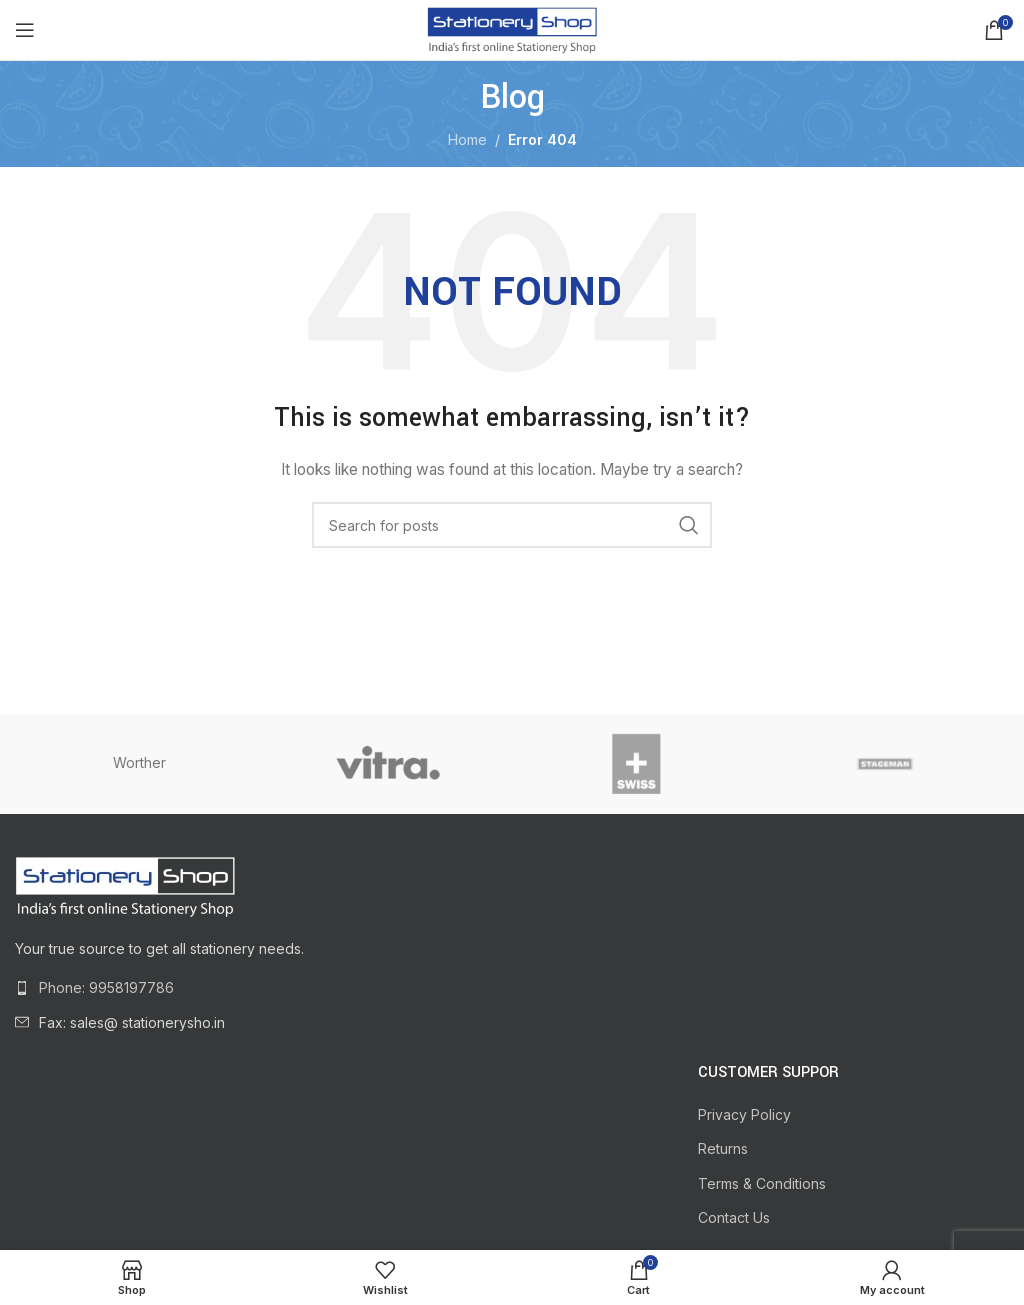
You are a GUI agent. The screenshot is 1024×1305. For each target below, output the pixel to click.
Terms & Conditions (762, 1183)
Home (467, 139)
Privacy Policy (744, 1114)
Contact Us (734, 1217)
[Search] (512, 525)
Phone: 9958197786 (106, 987)
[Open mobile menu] (25, 30)
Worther (139, 762)
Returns (723, 1148)
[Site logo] (511, 28)
